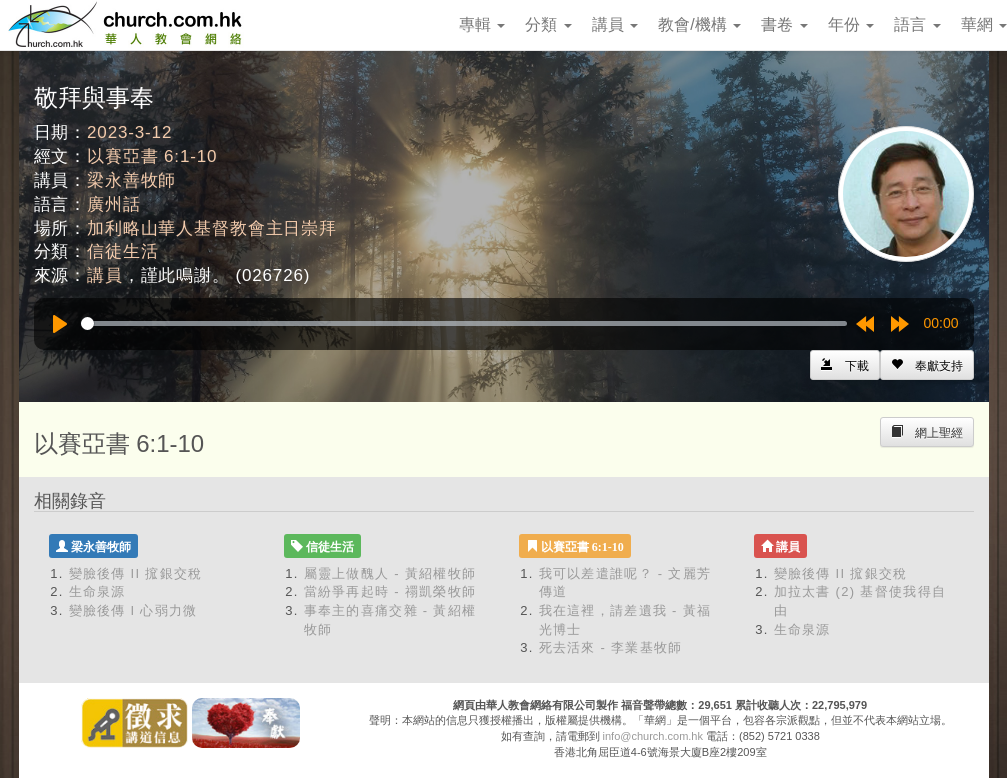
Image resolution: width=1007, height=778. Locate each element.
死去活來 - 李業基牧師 (611, 647)
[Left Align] (927, 365)
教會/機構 (699, 24)
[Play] (60, 324)
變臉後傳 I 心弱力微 (133, 610)
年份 (851, 24)
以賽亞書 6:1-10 (152, 156)
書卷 (784, 24)
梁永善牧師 (131, 180)
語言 (917, 24)
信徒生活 (122, 251)
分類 (548, 24)
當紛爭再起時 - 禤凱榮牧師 (390, 591)
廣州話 (114, 204)
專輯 (482, 24)
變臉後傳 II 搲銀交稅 (136, 573)
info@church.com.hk (653, 736)
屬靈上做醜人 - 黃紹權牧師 (390, 573)
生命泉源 (97, 591)
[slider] (464, 323)
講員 (615, 24)
